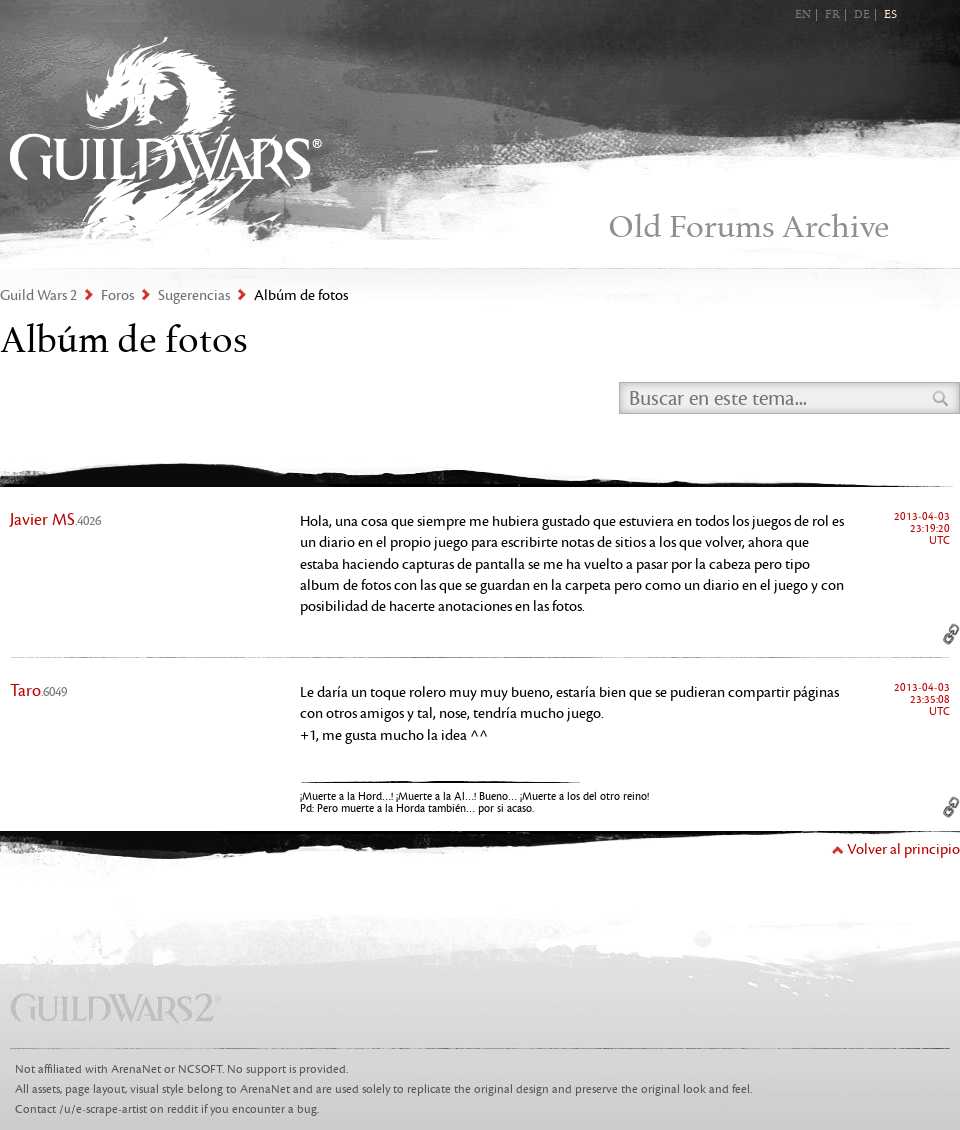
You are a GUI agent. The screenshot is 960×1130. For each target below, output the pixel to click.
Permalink (951, 634)
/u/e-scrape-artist (103, 1109)
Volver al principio (903, 849)
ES (890, 15)
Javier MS (55, 520)
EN (803, 15)
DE (862, 15)
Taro (38, 691)
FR (832, 15)
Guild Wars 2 (166, 140)
